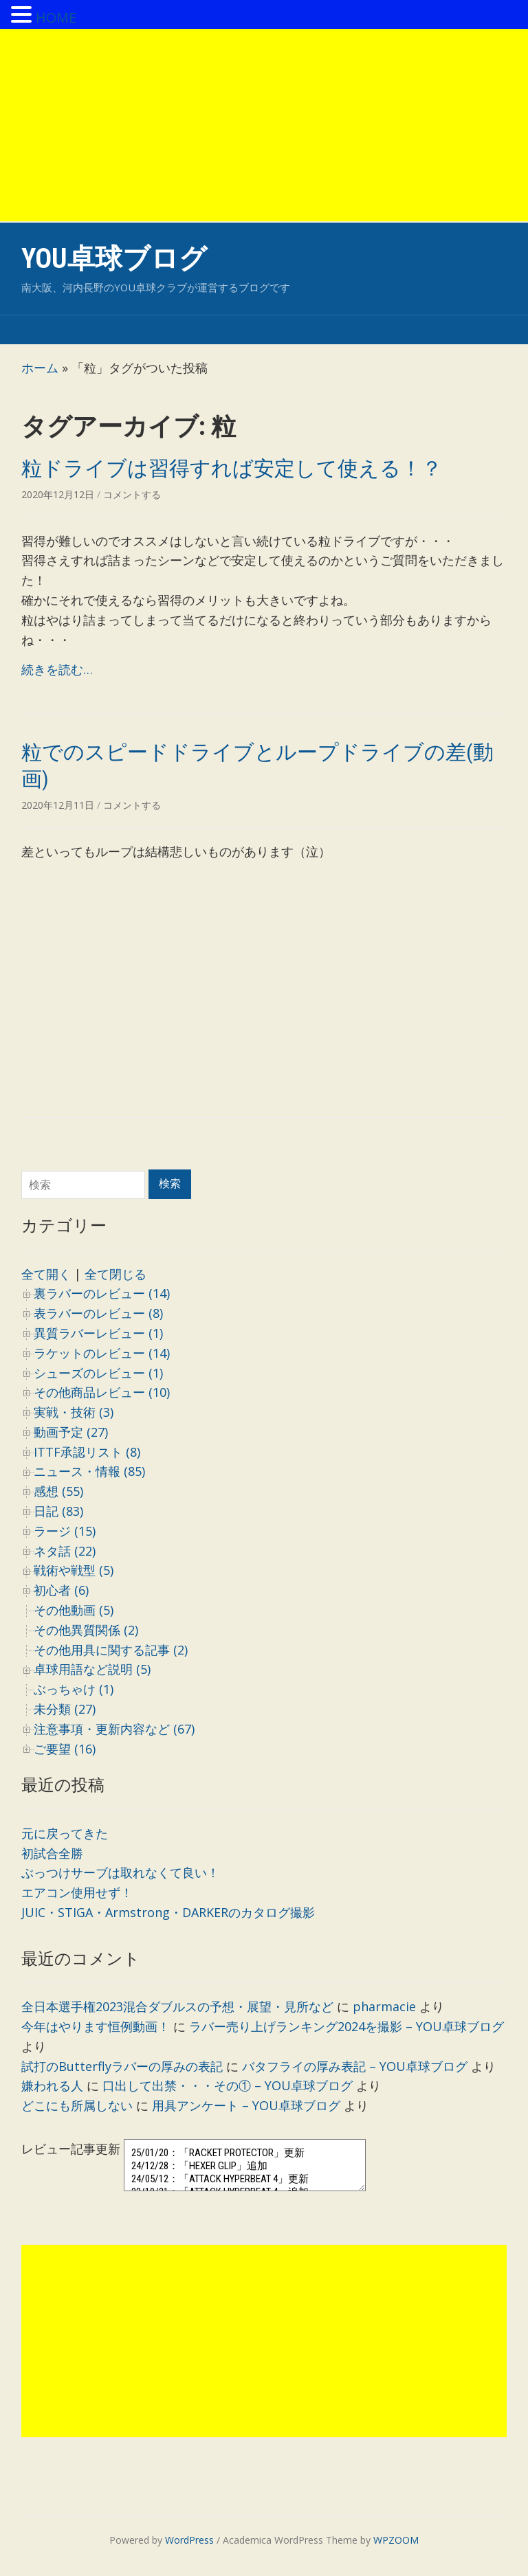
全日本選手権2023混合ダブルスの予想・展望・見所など (177, 2006)
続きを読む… (57, 669)
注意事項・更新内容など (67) (114, 1729)
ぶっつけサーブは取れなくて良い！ (120, 1872)
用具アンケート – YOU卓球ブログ (246, 2105)
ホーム (39, 367)
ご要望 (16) (65, 1748)
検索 (170, 1183)
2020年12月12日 (59, 494)
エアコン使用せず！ (77, 1892)
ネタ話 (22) (65, 1551)
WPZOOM (396, 2539)
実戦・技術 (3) (73, 1412)
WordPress (189, 2539)
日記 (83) (58, 1511)
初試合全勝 (52, 1853)
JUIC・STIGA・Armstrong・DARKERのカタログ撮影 (168, 1912)
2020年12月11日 (59, 804)
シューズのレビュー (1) (98, 1373)
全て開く (46, 1274)
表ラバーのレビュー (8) (98, 1313)
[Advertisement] (264, 125)
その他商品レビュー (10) (102, 1392)
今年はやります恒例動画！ (95, 2026)
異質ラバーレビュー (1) (98, 1333)
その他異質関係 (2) (86, 1630)
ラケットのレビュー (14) (102, 1353)
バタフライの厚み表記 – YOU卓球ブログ (355, 2066)
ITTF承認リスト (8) (87, 1452)
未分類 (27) (65, 1709)
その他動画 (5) (73, 1610)
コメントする (132, 494)
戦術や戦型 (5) (73, 1570)
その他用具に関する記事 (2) (111, 1650)
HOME (56, 17)
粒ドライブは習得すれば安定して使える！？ (231, 468)
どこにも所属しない (77, 2105)
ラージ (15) (65, 1531)
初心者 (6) (61, 1590)
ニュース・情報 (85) (89, 1471)
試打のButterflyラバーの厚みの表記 (122, 2066)
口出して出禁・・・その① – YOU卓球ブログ (227, 2085)
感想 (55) (58, 1491)
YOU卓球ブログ (114, 259)
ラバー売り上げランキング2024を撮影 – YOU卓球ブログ (346, 2026)
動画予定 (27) (71, 1432)
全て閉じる (115, 1274)
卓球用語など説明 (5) (92, 1669)
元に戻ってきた (64, 1833)
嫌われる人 (52, 2085)
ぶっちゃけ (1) (73, 1689)
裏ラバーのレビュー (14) (102, 1293)
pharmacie (384, 2006)
